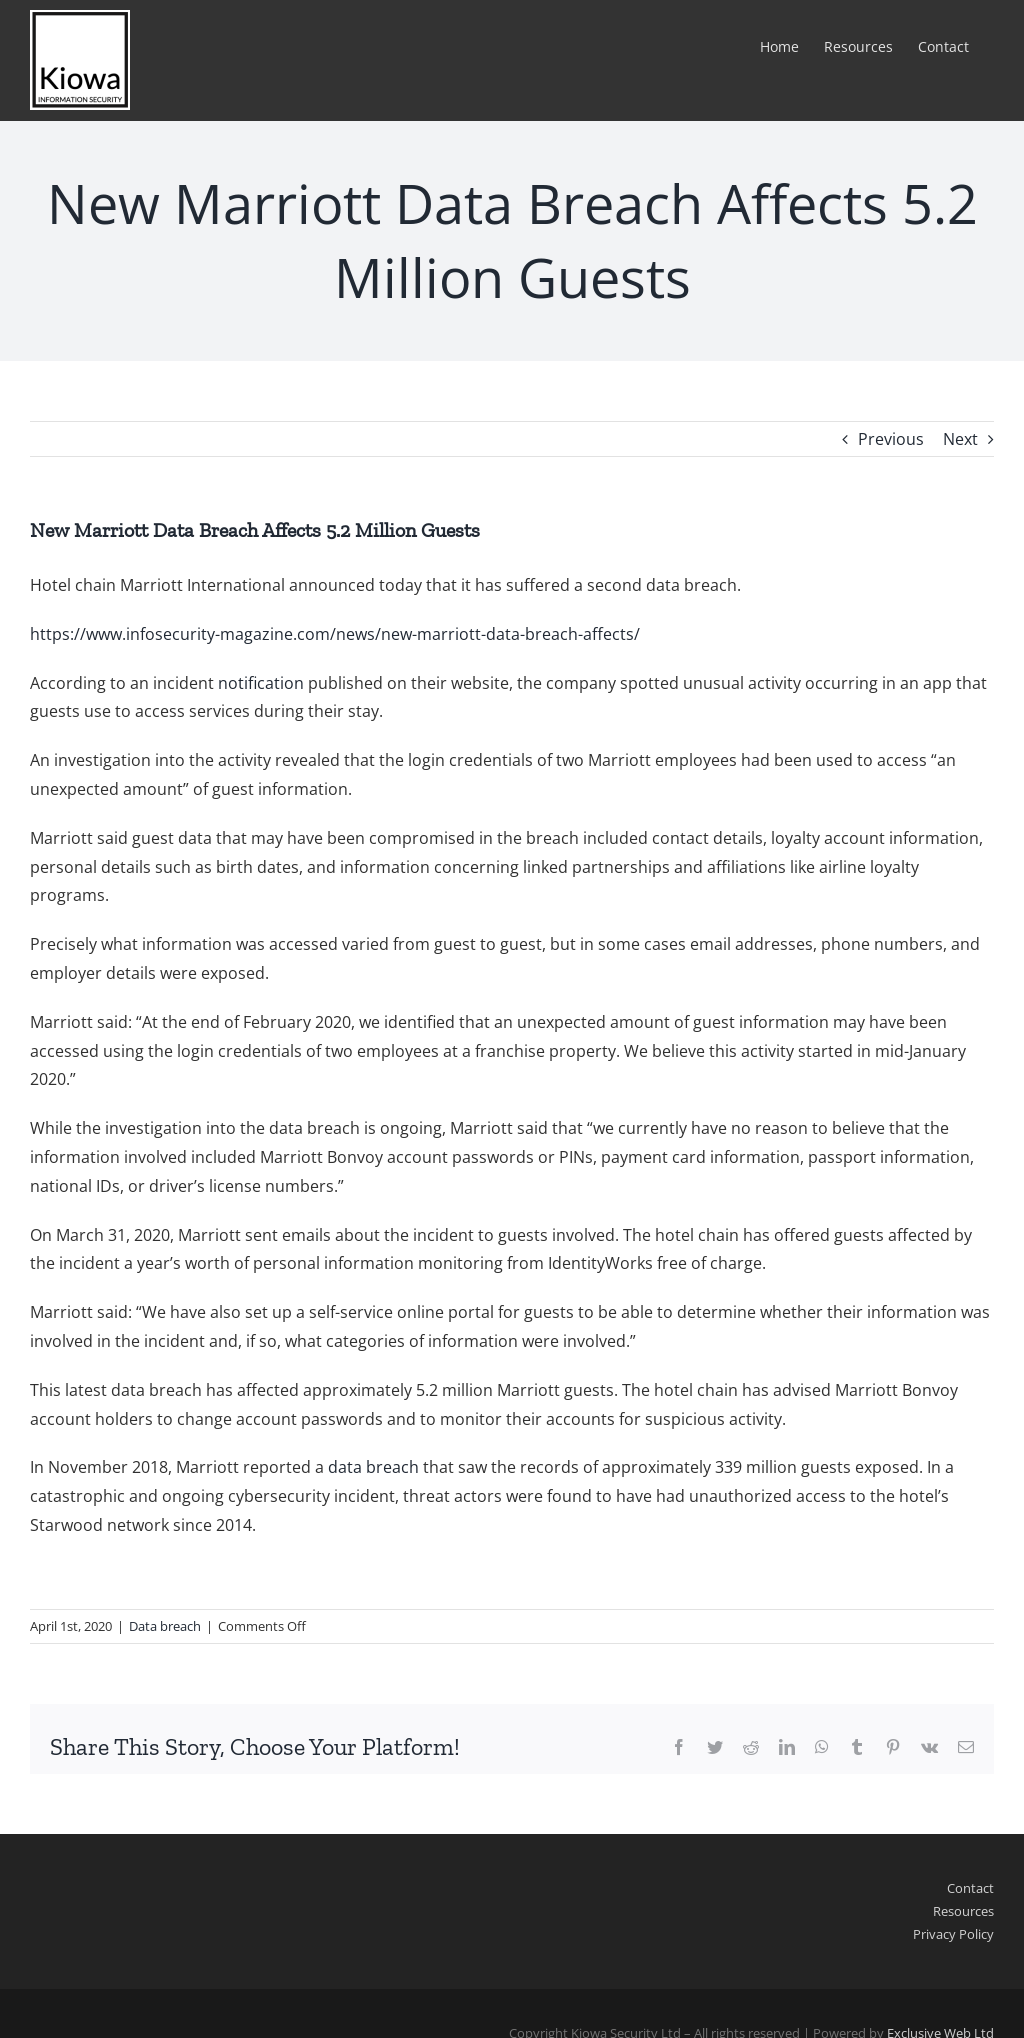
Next (960, 439)
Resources (963, 1911)
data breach (373, 1467)
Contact (970, 1888)
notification (261, 683)
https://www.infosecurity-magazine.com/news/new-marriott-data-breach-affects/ (335, 634)
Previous (891, 439)
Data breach (165, 1626)
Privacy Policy (953, 1934)
